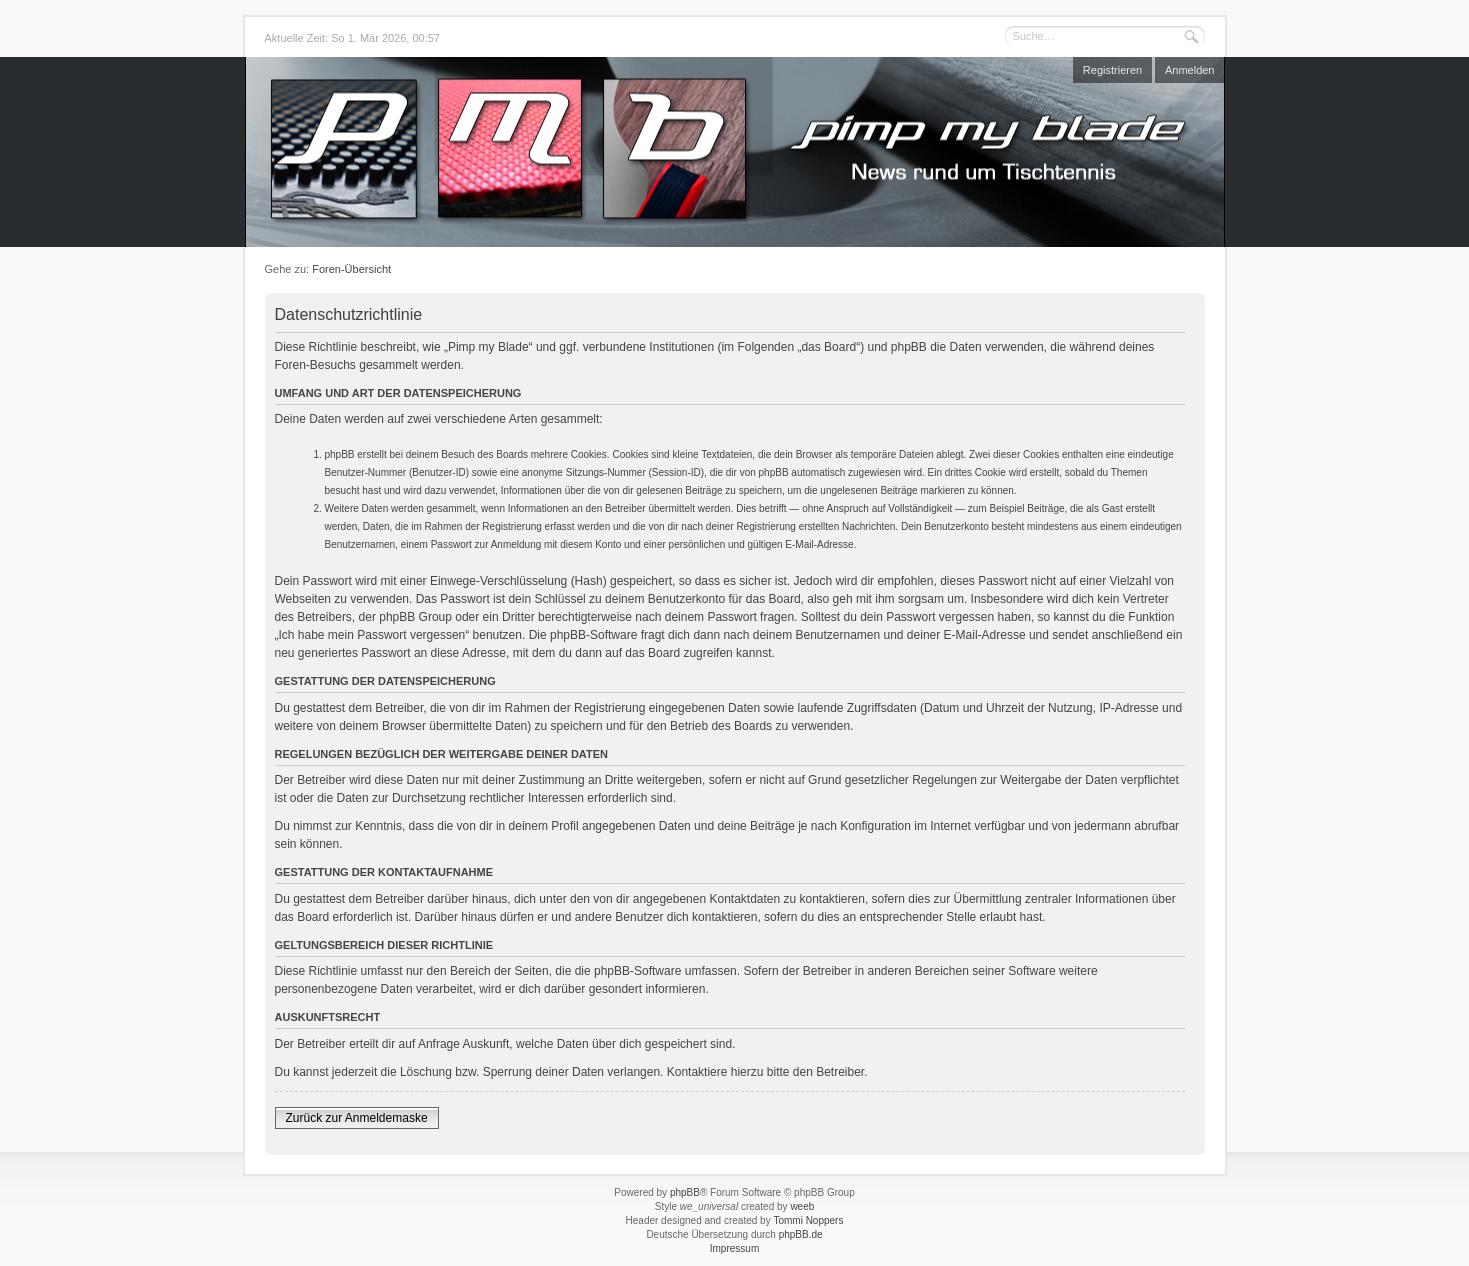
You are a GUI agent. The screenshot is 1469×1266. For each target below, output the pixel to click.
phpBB (685, 1192)
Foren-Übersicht (351, 269)
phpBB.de (801, 1234)
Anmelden (1190, 70)
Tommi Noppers (808, 1220)
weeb (802, 1206)
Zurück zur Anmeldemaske (357, 1118)
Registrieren (1112, 70)
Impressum (734, 1248)
